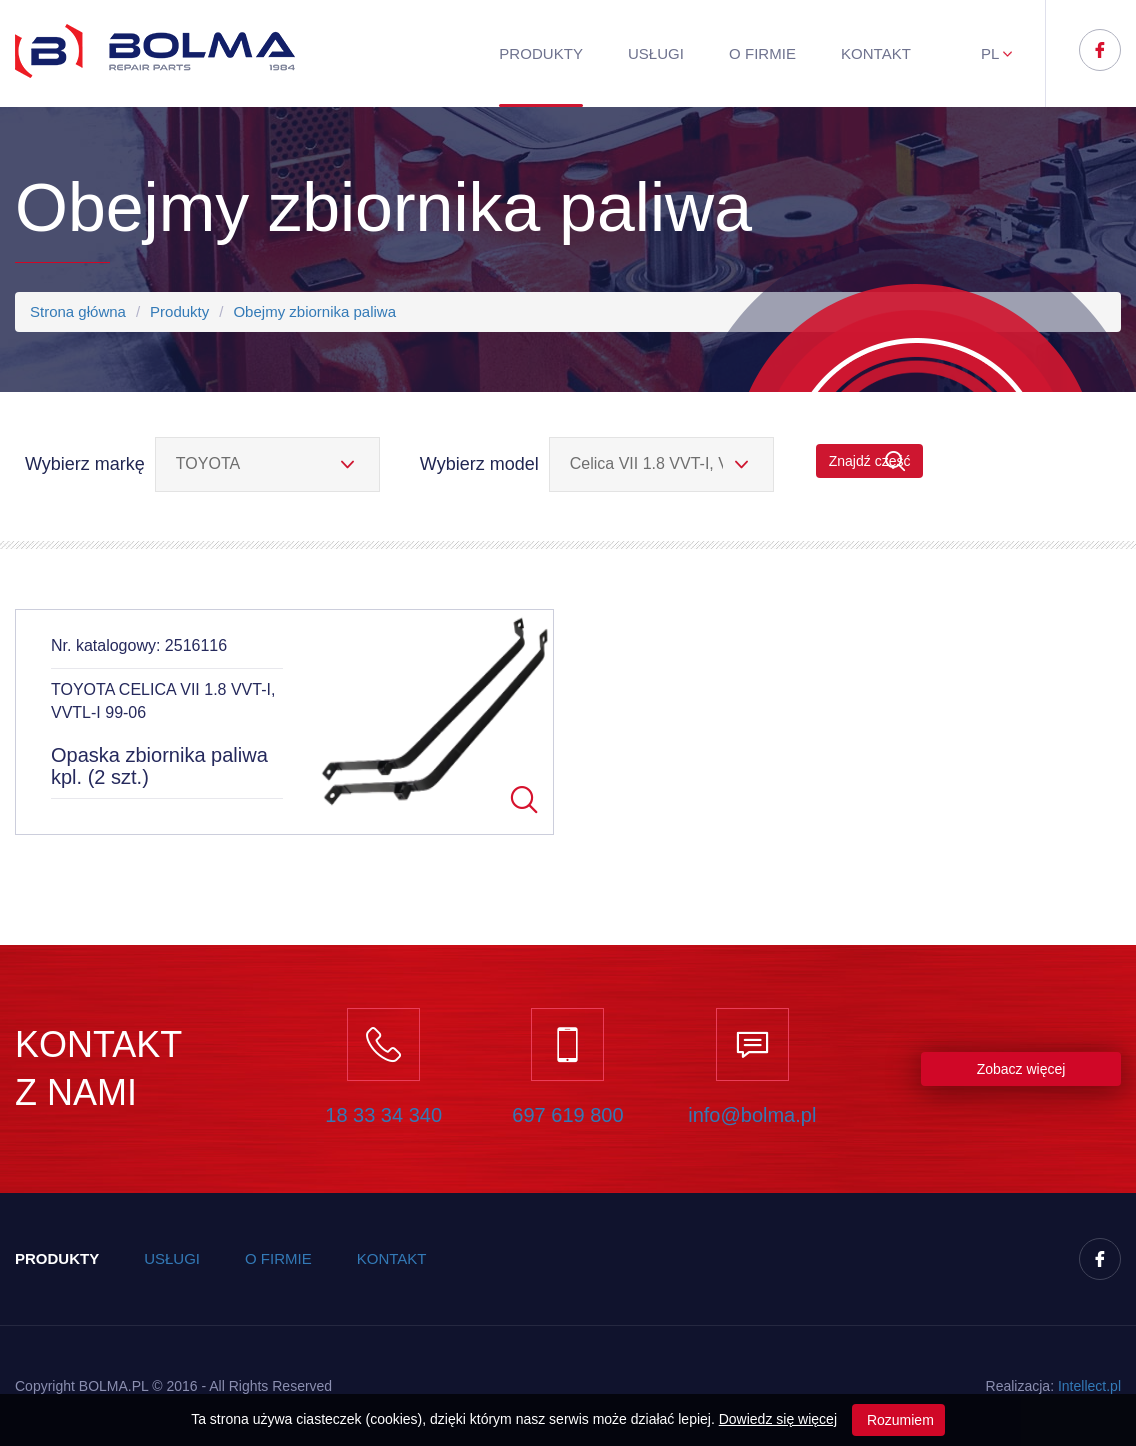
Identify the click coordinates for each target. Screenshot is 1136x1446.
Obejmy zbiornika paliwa (314, 311)
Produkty (541, 53)
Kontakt (876, 53)
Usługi (656, 53)
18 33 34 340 (383, 1115)
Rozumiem (898, 1420)
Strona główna (78, 311)
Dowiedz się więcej (778, 1419)
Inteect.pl (1089, 1386)
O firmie (762, 53)
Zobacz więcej (1021, 1069)
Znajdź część (870, 461)
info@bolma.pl (752, 1115)
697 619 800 (567, 1115)
